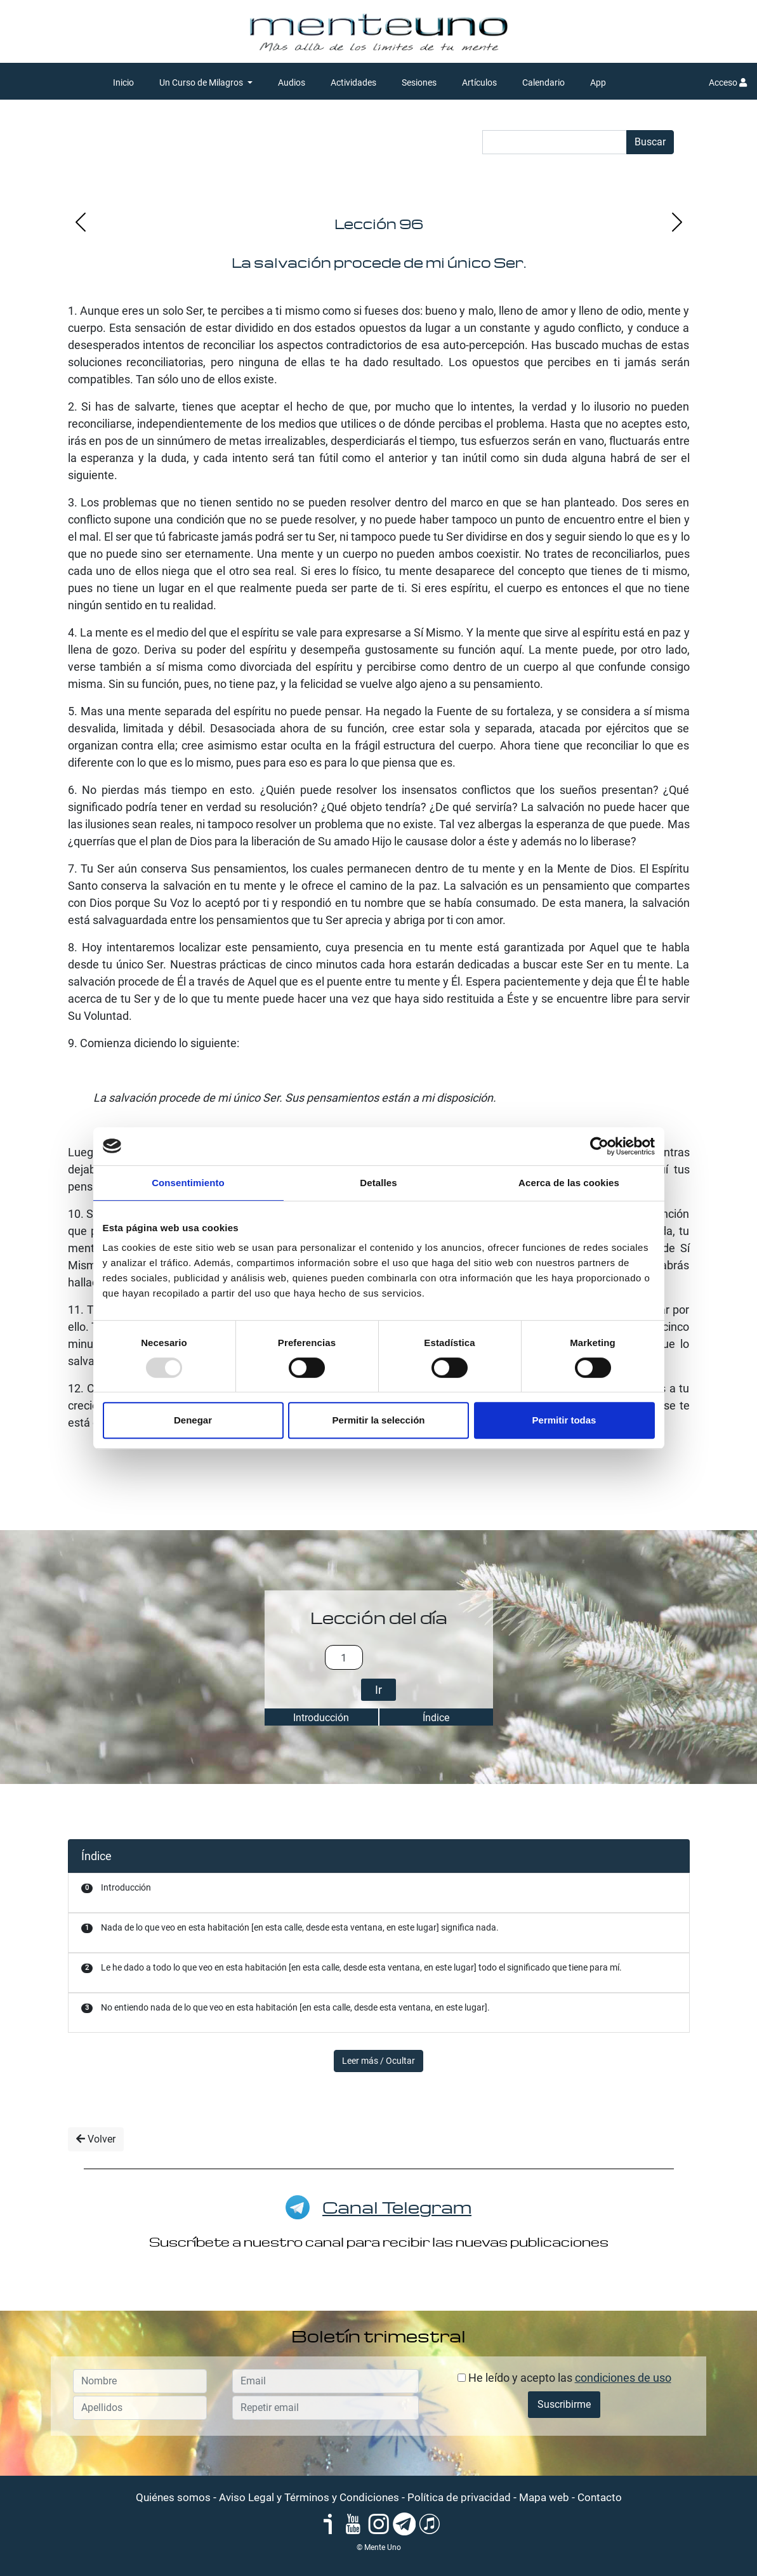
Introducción (321, 1718)
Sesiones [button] (419, 82)
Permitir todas (564, 1420)
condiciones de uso (623, 2377)
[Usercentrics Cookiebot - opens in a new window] (599, 1146)
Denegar (193, 1420)
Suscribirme (564, 2404)
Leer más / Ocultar (378, 2061)
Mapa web (544, 2497)
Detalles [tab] (378, 1182)
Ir (378, 1689)
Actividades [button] (353, 82)
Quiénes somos (173, 2497)
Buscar (650, 142)
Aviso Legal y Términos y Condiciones (309, 2497)
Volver (95, 2139)
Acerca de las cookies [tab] (568, 1182)
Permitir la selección (378, 1420)
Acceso (728, 82)
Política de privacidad (459, 2497)
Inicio (123, 82)
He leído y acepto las (564, 2377)
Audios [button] (291, 82)
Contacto (599, 2497)
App (598, 82)
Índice (436, 1718)
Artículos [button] (479, 82)
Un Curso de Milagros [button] (202, 82)
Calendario (543, 82)
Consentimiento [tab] (188, 1182)
